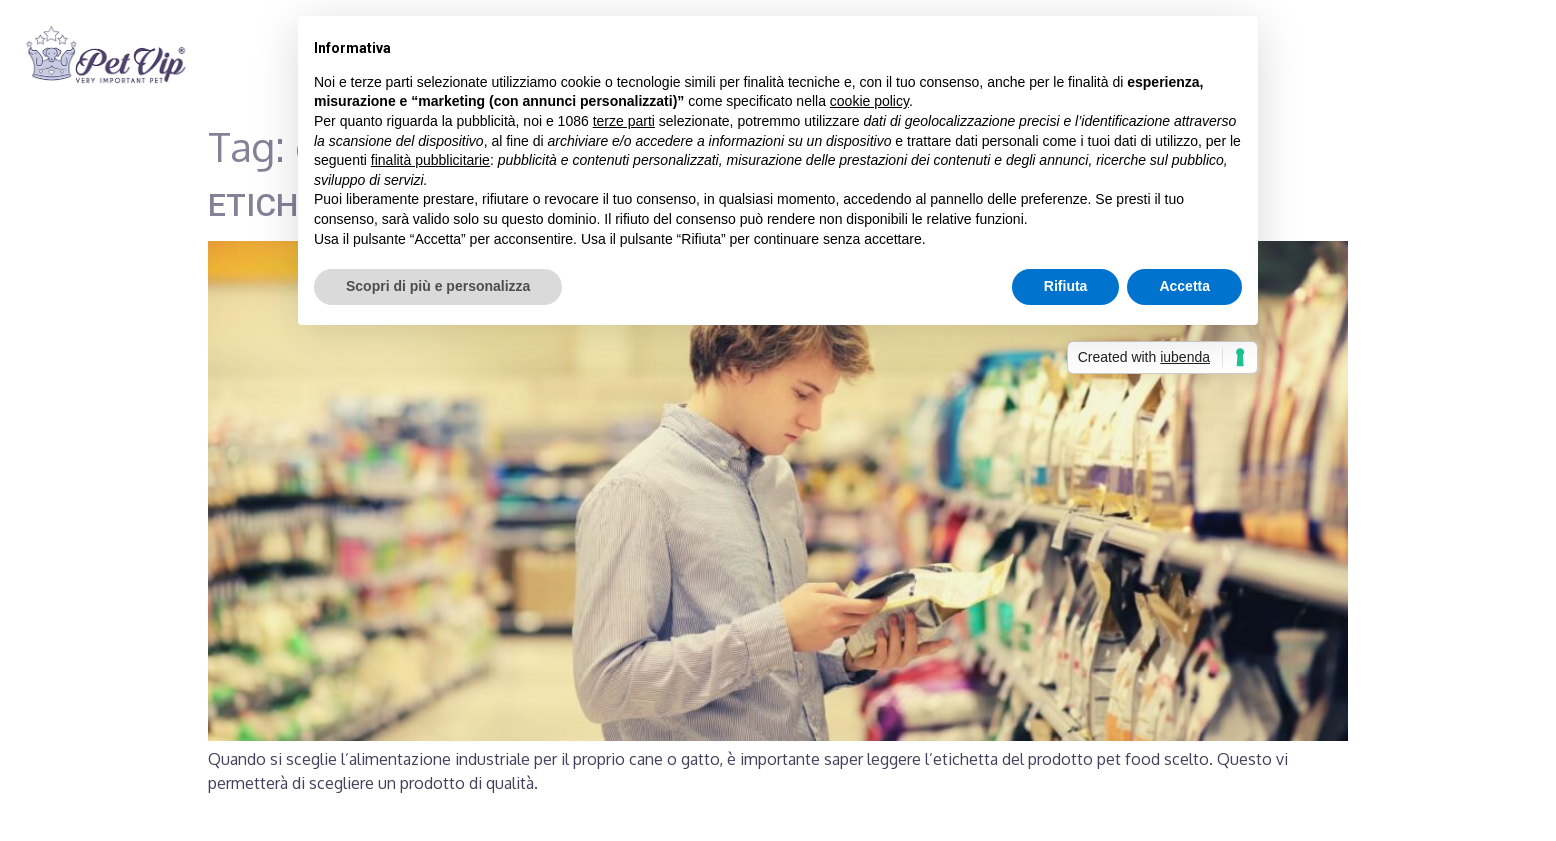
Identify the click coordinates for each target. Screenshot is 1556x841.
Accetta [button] (1184, 286)
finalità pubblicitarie (430, 160)
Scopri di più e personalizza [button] (438, 286)
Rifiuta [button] (1066, 286)
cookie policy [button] (869, 101)
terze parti (624, 121)
